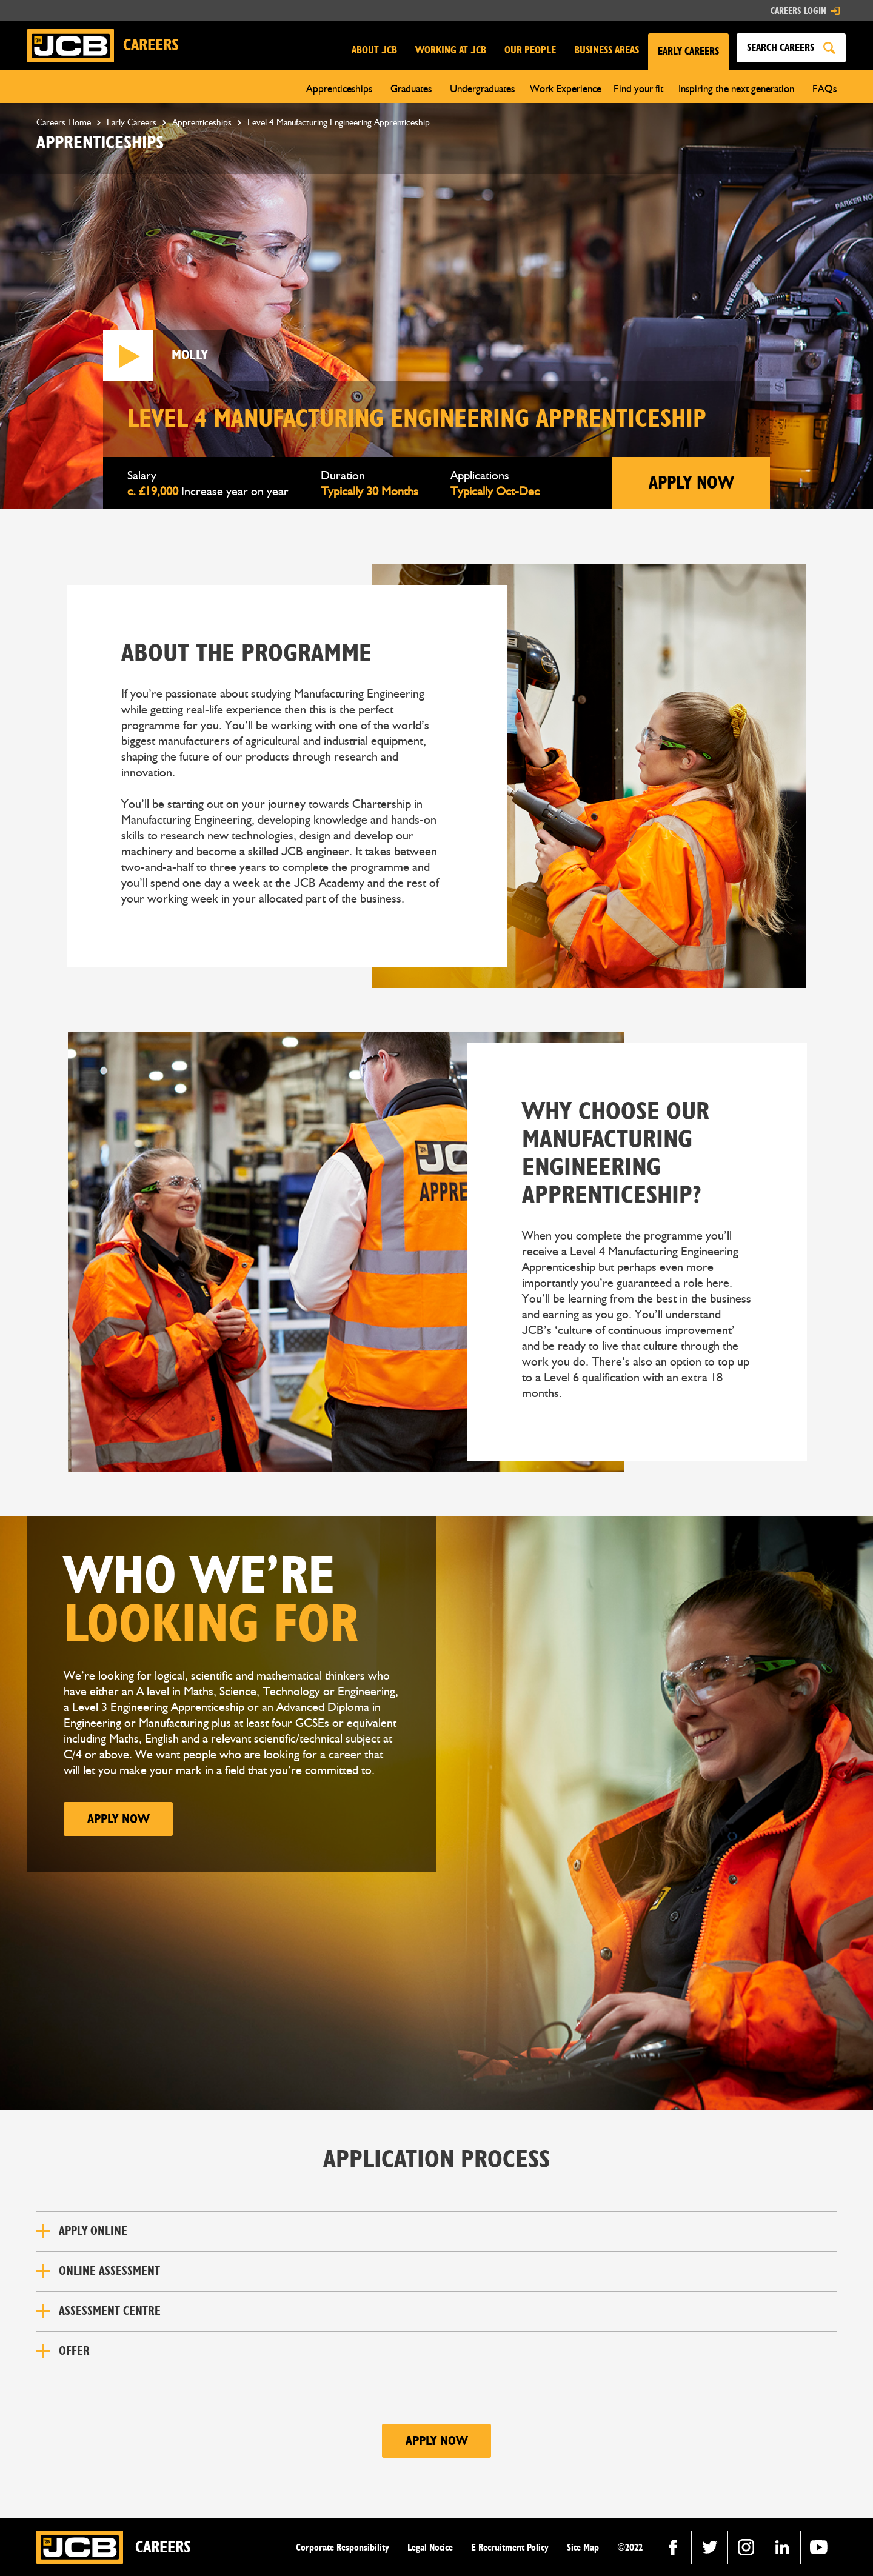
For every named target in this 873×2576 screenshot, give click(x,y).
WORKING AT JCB (450, 50)
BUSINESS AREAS (606, 50)
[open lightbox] (128, 355)
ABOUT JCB (374, 50)
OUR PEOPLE (530, 50)
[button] (688, 51)
